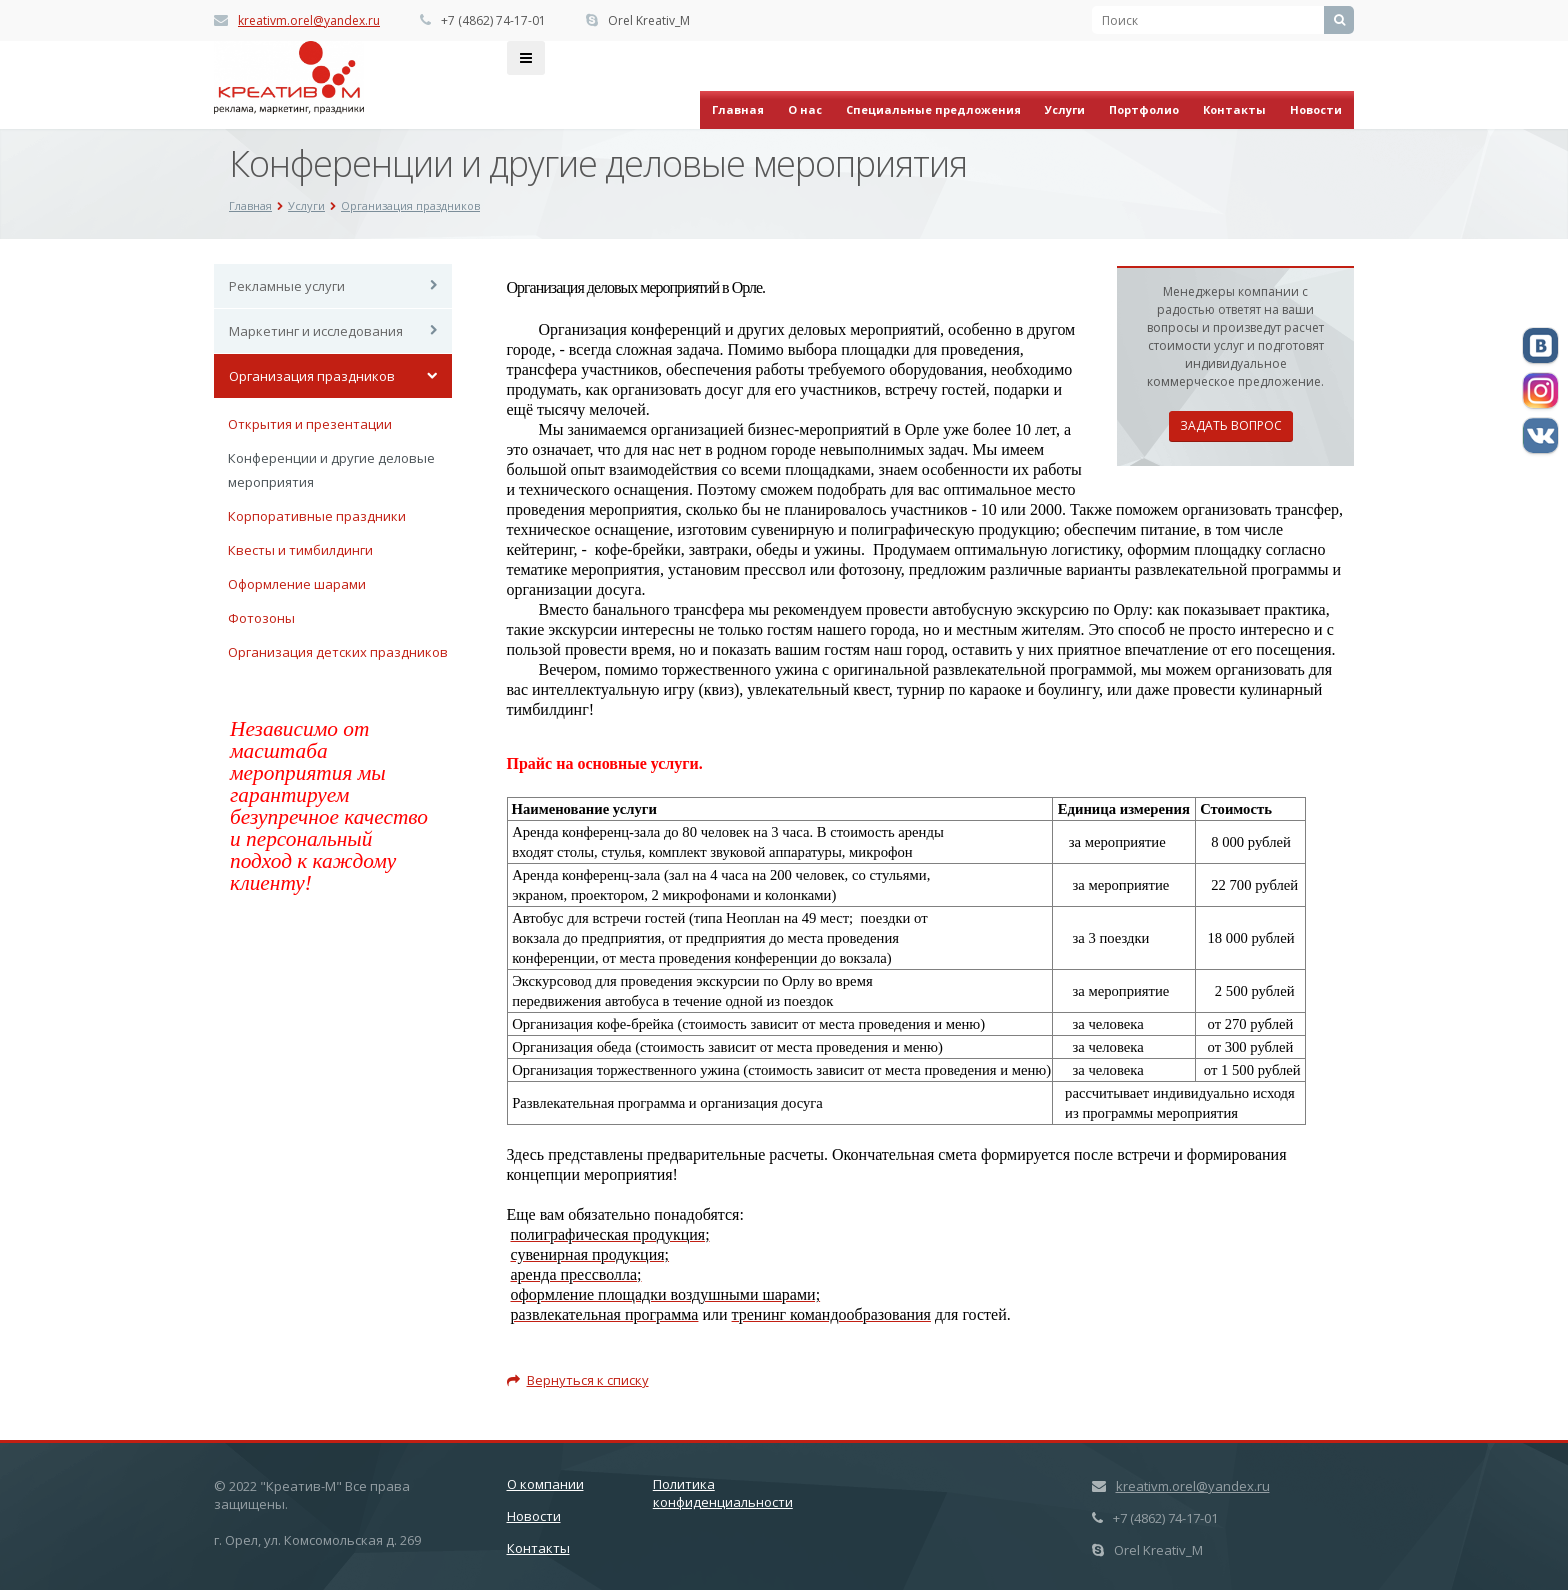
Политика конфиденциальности (723, 1493)
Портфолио (1144, 109)
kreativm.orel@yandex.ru (309, 20)
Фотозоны (261, 618)
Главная (738, 109)
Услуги (1065, 109)
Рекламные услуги (287, 286)
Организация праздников (312, 376)
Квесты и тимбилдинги (300, 550)
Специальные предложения (933, 109)
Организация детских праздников (338, 652)
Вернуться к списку (578, 1380)
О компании (545, 1484)
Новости (1316, 109)
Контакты (1234, 109)
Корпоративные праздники (317, 516)
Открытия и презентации (310, 424)
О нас (805, 109)
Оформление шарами (297, 584)
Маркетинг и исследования (316, 331)
